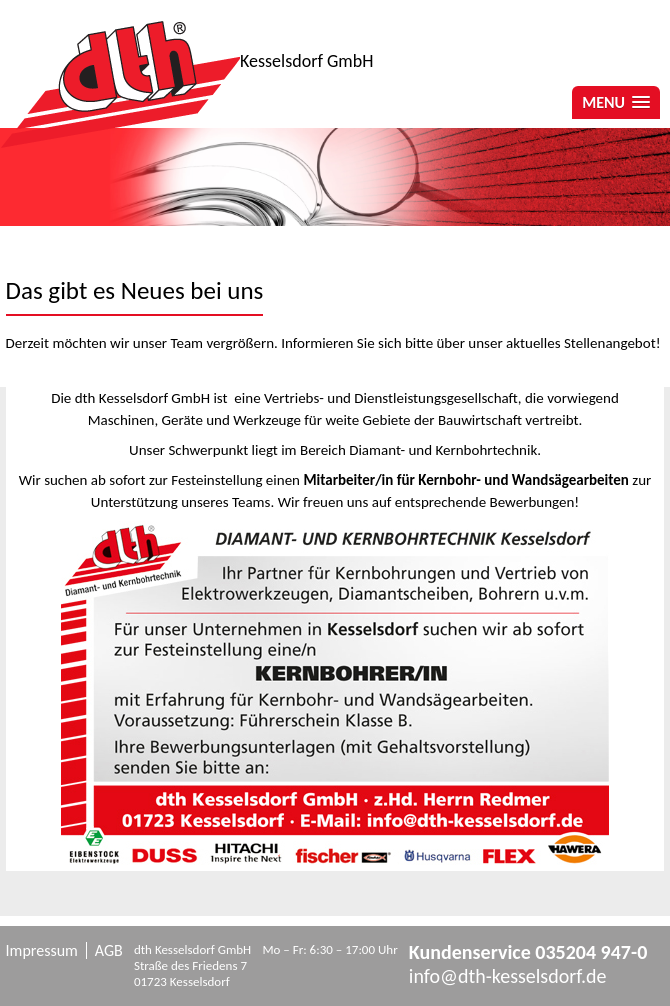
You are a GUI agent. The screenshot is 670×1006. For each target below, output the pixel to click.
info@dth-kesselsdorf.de (508, 976)
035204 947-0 (591, 952)
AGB (109, 950)
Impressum (42, 950)
